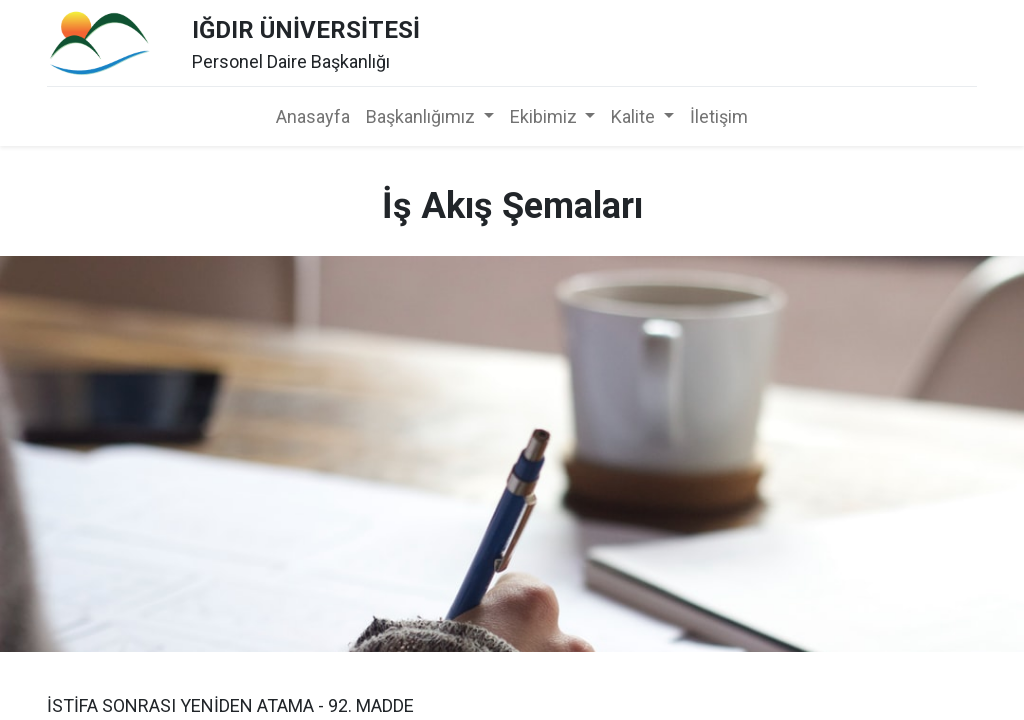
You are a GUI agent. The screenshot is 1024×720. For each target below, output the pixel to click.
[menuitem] (313, 116)
